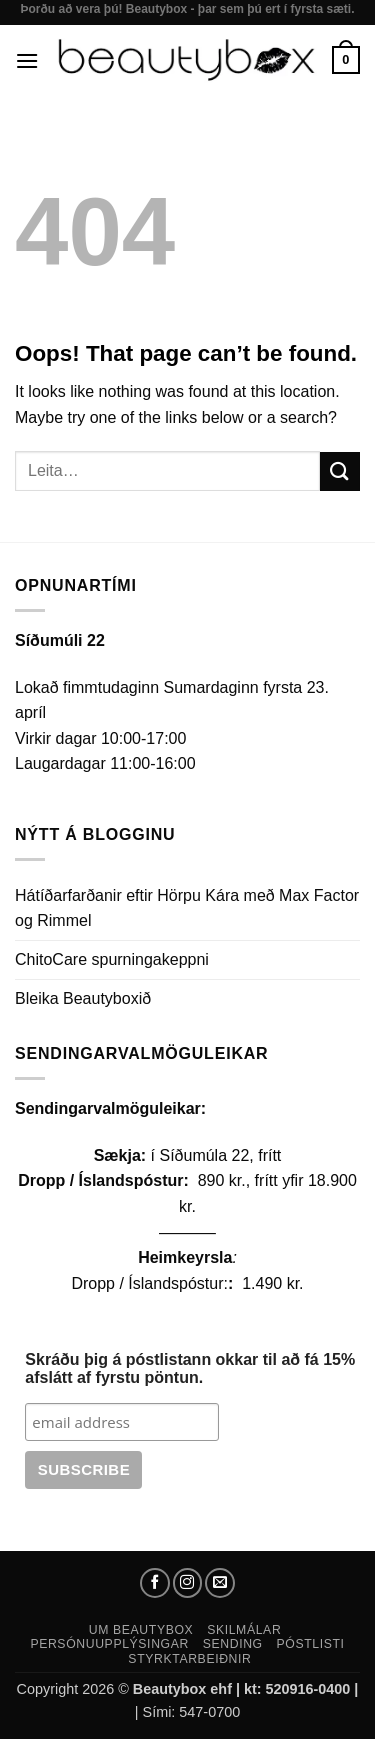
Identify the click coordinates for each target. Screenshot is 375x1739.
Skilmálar (244, 1630)
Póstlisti (311, 1644)
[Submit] (340, 471)
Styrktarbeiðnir (189, 1659)
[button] (27, 60)
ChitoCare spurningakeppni (112, 959)
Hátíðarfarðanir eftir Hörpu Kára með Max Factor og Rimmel (187, 908)
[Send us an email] (220, 1583)
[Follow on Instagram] (188, 1583)
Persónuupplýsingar (109, 1644)
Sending (233, 1644)
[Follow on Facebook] (155, 1583)
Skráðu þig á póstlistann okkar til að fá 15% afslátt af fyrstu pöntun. (190, 1368)
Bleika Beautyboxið (83, 998)
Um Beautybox (141, 1630)
